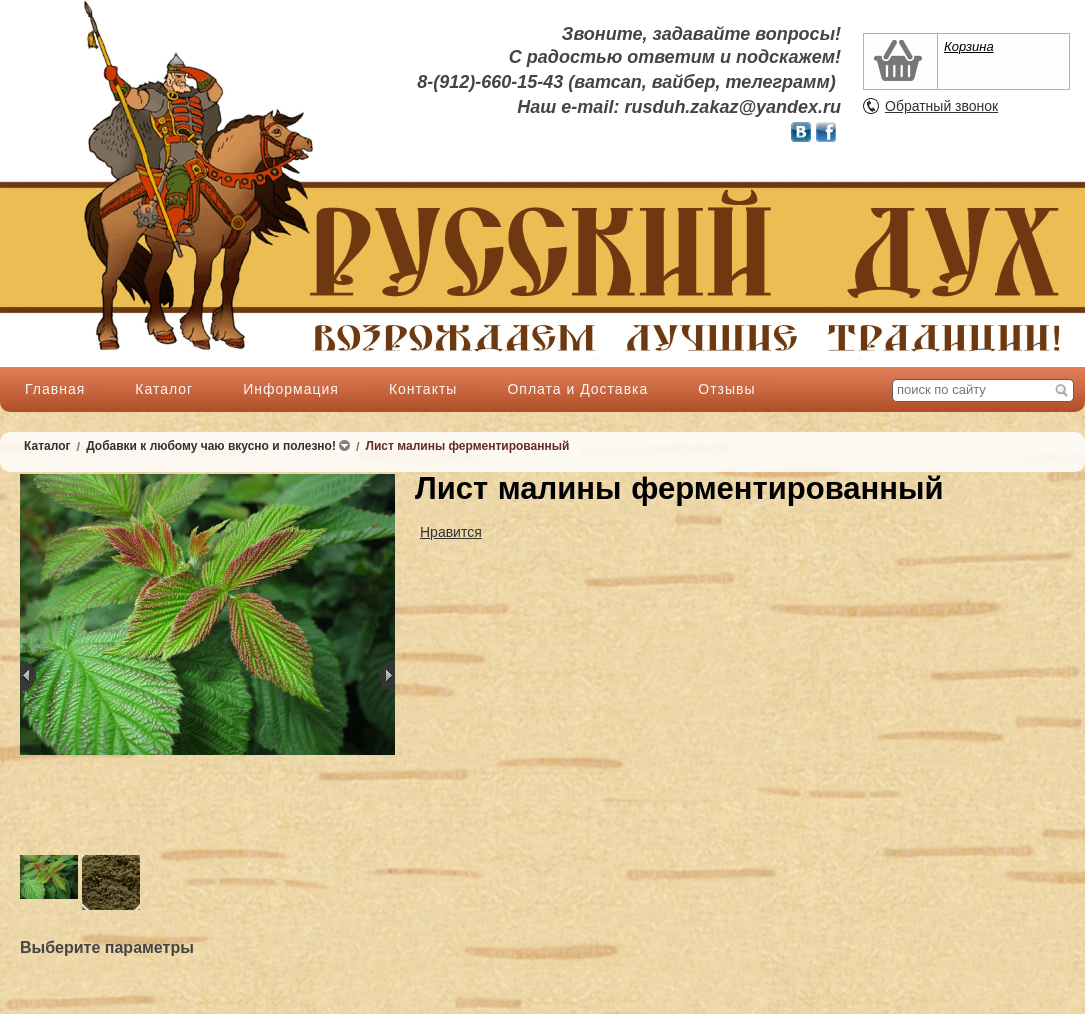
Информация (291, 389)
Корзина (969, 46)
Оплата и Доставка (577, 389)
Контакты (423, 389)
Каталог (164, 389)
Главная (55, 389)
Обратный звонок (941, 106)
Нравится (451, 532)
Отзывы (726, 389)
